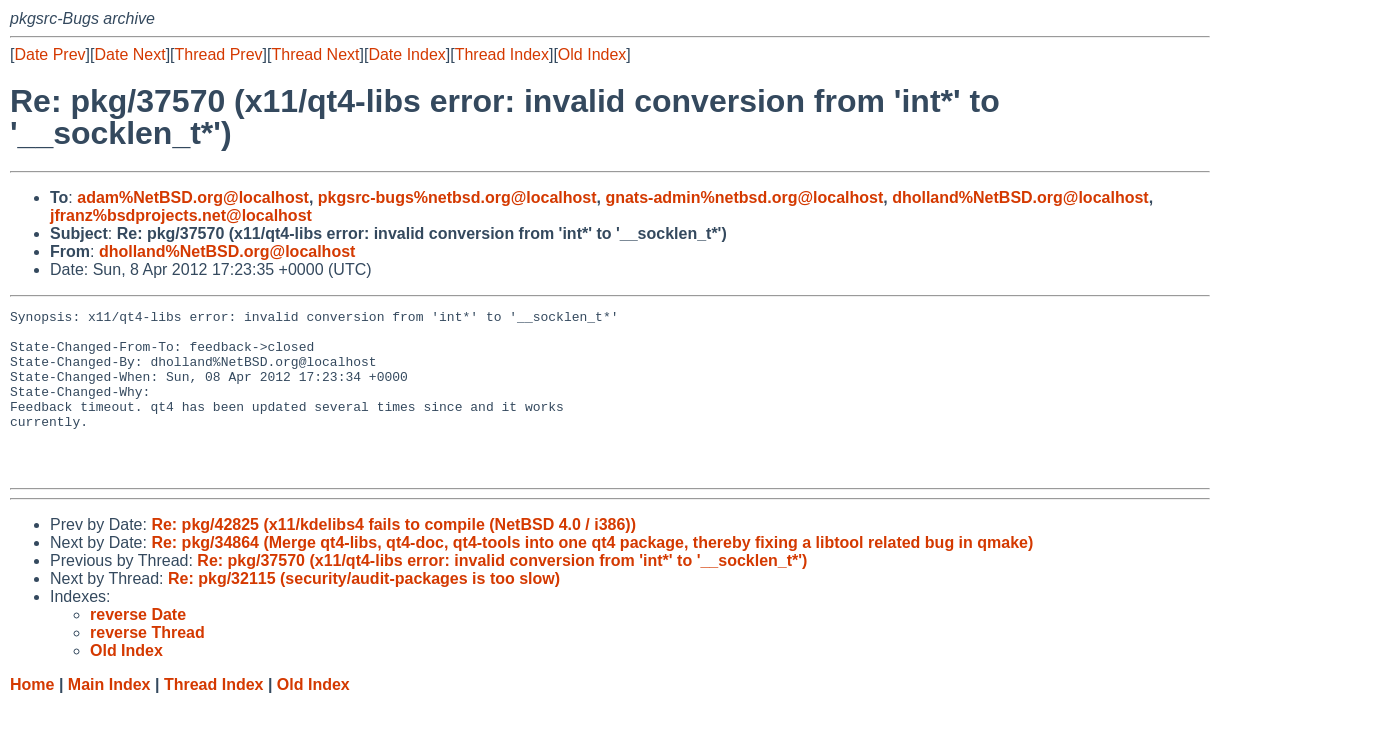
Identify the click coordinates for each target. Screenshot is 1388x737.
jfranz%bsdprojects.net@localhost (181, 215)
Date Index (406, 54)
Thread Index (502, 54)
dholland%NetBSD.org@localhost (1020, 197)
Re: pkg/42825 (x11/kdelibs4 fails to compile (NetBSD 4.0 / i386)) (393, 557)
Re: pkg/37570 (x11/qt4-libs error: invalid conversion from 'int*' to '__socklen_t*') (502, 593)
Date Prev (49, 54)
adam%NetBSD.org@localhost (193, 197)
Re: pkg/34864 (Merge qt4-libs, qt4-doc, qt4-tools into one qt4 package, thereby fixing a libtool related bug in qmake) (592, 575)
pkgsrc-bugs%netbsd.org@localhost (457, 197)
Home (32, 717)
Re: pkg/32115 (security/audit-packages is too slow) (364, 611)
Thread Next (315, 54)
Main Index (109, 717)
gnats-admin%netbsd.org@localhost (744, 197)
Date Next (129, 54)
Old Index (592, 54)
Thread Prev (219, 54)
